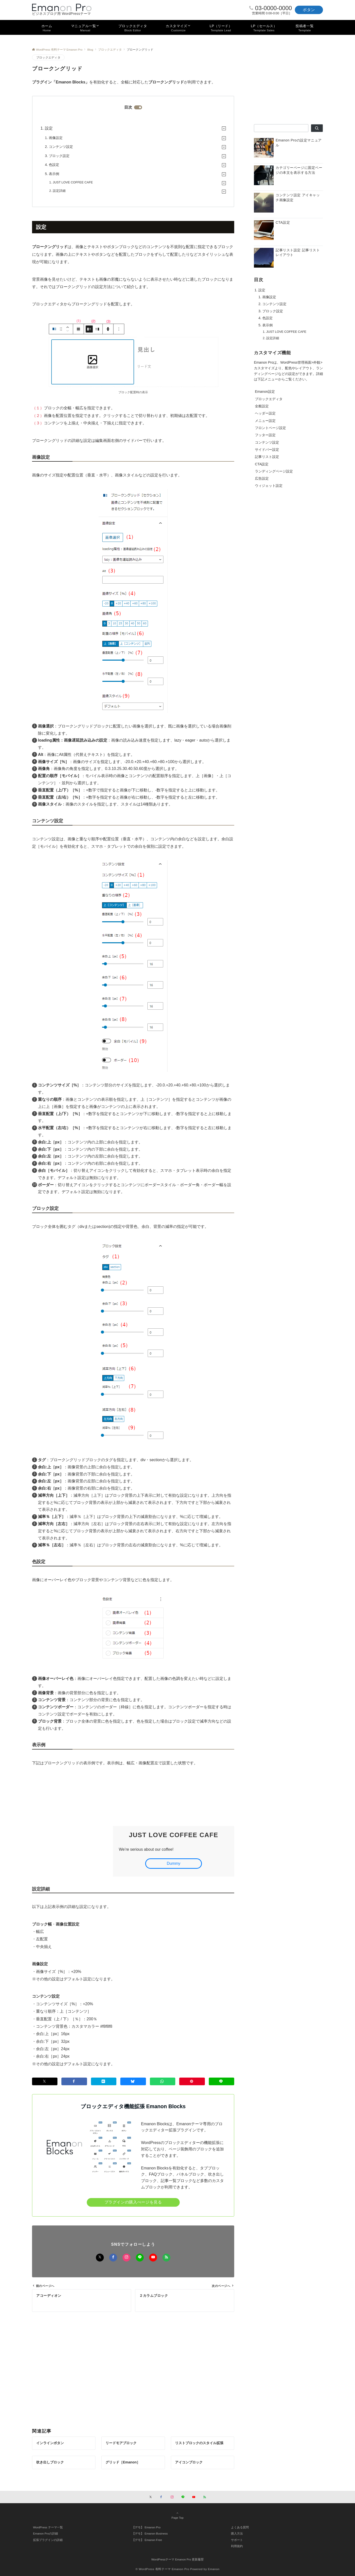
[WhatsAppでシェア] (162, 2081)
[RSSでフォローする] (166, 2257)
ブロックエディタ (48, 57)
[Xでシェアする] (44, 2081)
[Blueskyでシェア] (133, 2081)
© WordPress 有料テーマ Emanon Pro (162, 2569)
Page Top (177, 2515)
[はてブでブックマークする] (103, 2081)
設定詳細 (59, 191)
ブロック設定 (59, 156)
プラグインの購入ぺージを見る (133, 2202)
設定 (49, 128)
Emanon (213, 2569)
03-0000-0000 (273, 8)
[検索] (317, 128)
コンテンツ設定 (61, 147)
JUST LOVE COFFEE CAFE (73, 182)
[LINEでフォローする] (140, 2257)
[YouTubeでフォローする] (153, 2257)
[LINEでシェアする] (221, 2081)
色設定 (54, 165)
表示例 (54, 174)
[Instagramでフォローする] (126, 2257)
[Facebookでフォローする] (113, 2257)
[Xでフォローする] (100, 2257)
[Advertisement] (133, 2368)
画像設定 (56, 138)
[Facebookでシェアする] (74, 2081)
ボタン (309, 10)
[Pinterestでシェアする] (192, 2081)
